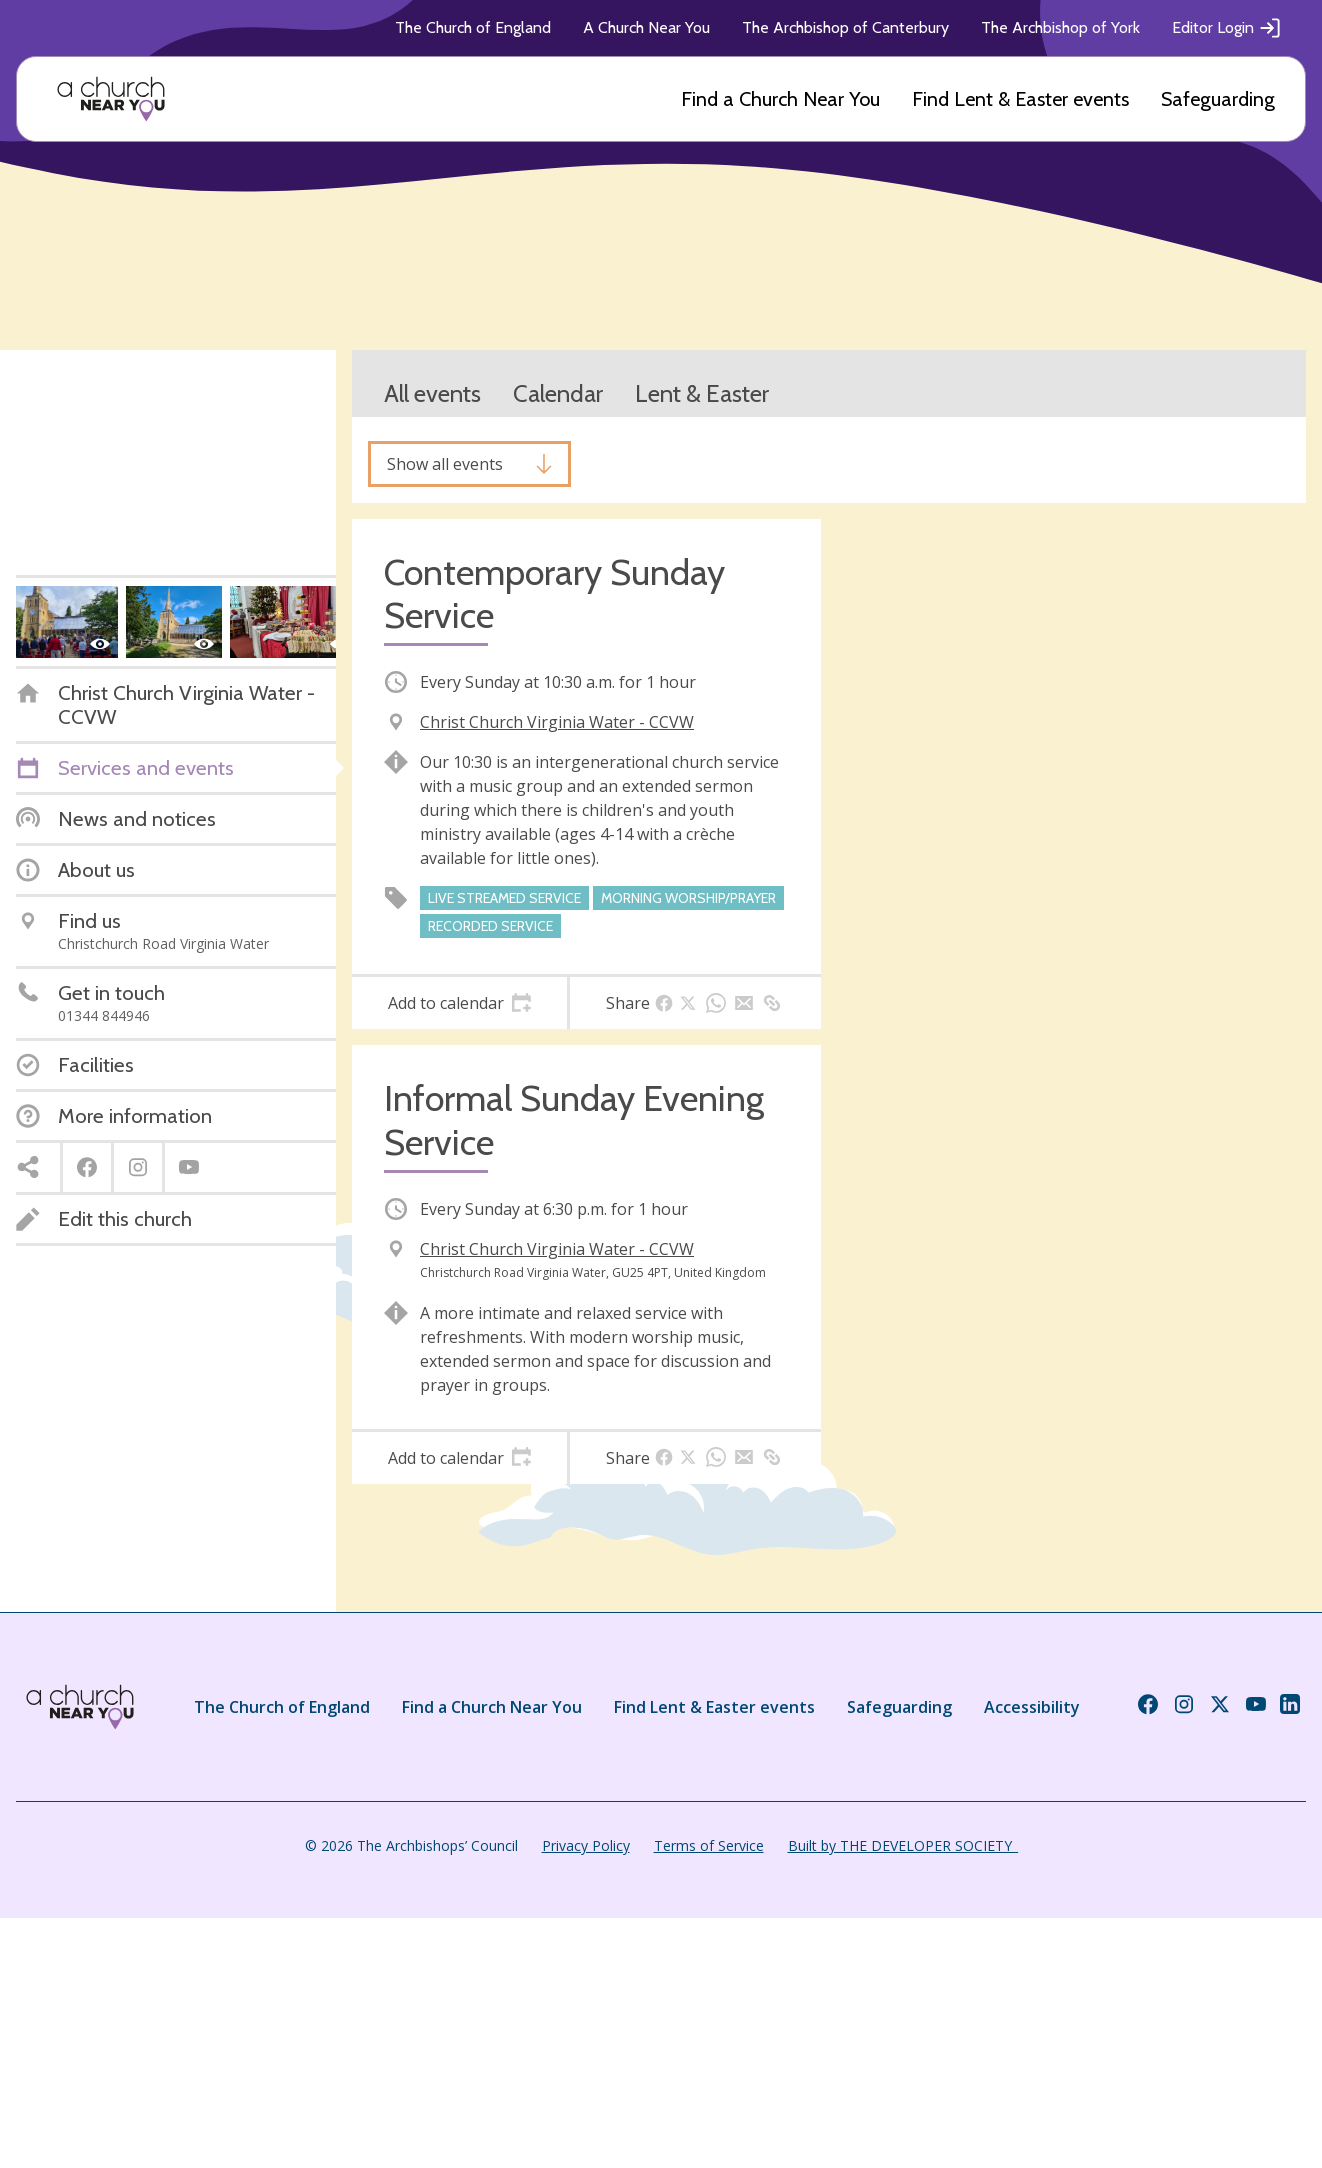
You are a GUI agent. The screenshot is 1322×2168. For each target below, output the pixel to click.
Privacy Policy (586, 1845)
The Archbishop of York (1060, 27)
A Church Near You (646, 27)
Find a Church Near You (780, 99)
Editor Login (1227, 28)
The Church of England (473, 27)
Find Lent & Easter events (1020, 99)
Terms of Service (709, 1845)
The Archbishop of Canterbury (845, 27)
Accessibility (1032, 1707)
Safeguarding (1218, 99)
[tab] (459, 1003)
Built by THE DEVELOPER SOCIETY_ (903, 1845)
